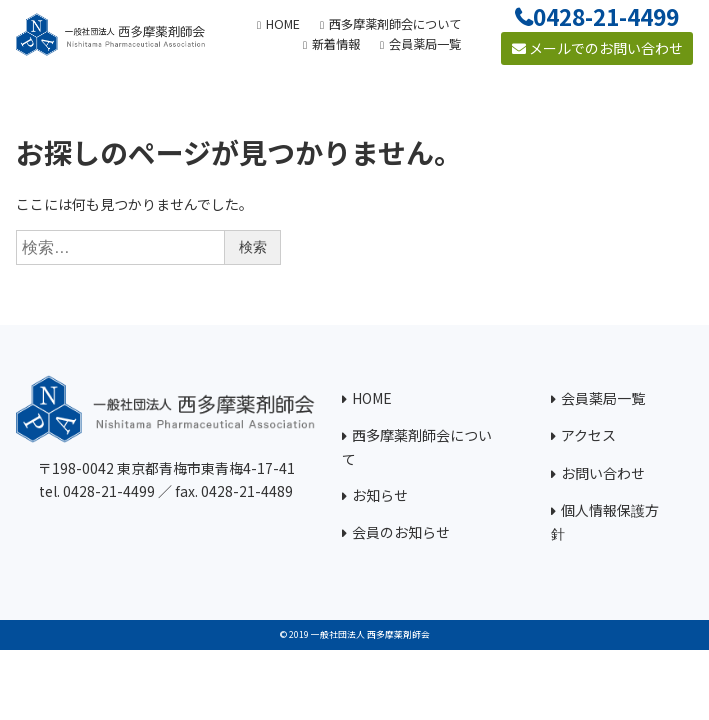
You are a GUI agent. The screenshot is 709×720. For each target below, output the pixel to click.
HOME (372, 398)
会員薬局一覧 (603, 398)
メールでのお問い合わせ (597, 48)
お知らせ (380, 495)
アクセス (588, 435)
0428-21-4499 (606, 16)
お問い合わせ (603, 473)
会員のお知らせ (401, 532)
